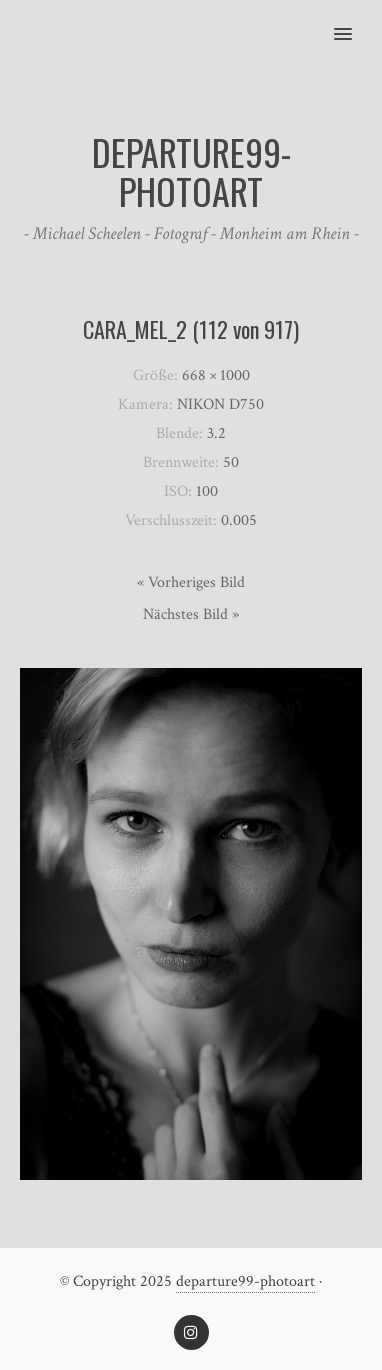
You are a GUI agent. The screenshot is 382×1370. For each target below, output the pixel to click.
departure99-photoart (245, 1281)
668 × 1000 (216, 375)
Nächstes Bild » (191, 614)
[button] (354, 21)
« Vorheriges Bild (191, 582)
